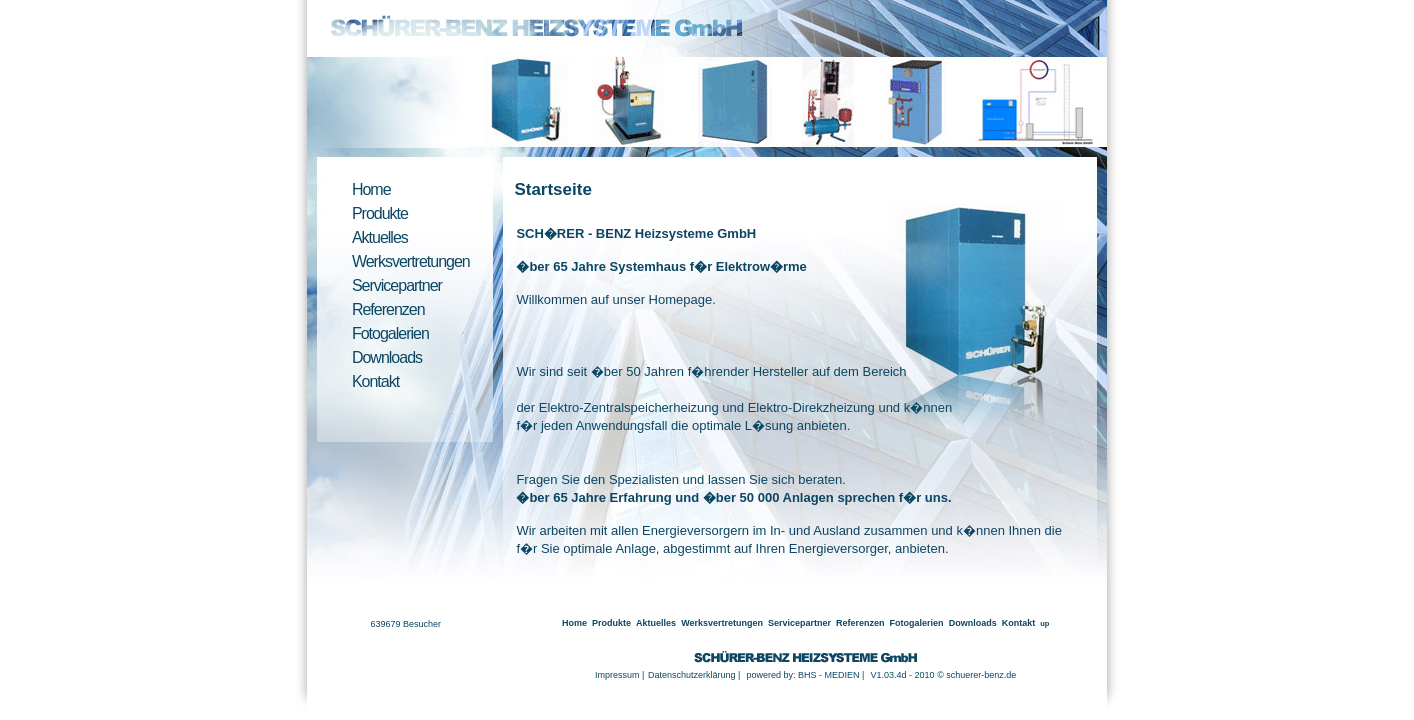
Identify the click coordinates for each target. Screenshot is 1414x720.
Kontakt (375, 381)
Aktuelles (380, 237)
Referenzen (388, 309)
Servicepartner (397, 285)
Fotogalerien (390, 333)
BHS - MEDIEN (829, 675)
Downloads (387, 357)
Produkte (380, 213)
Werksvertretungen (411, 261)
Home (371, 189)
